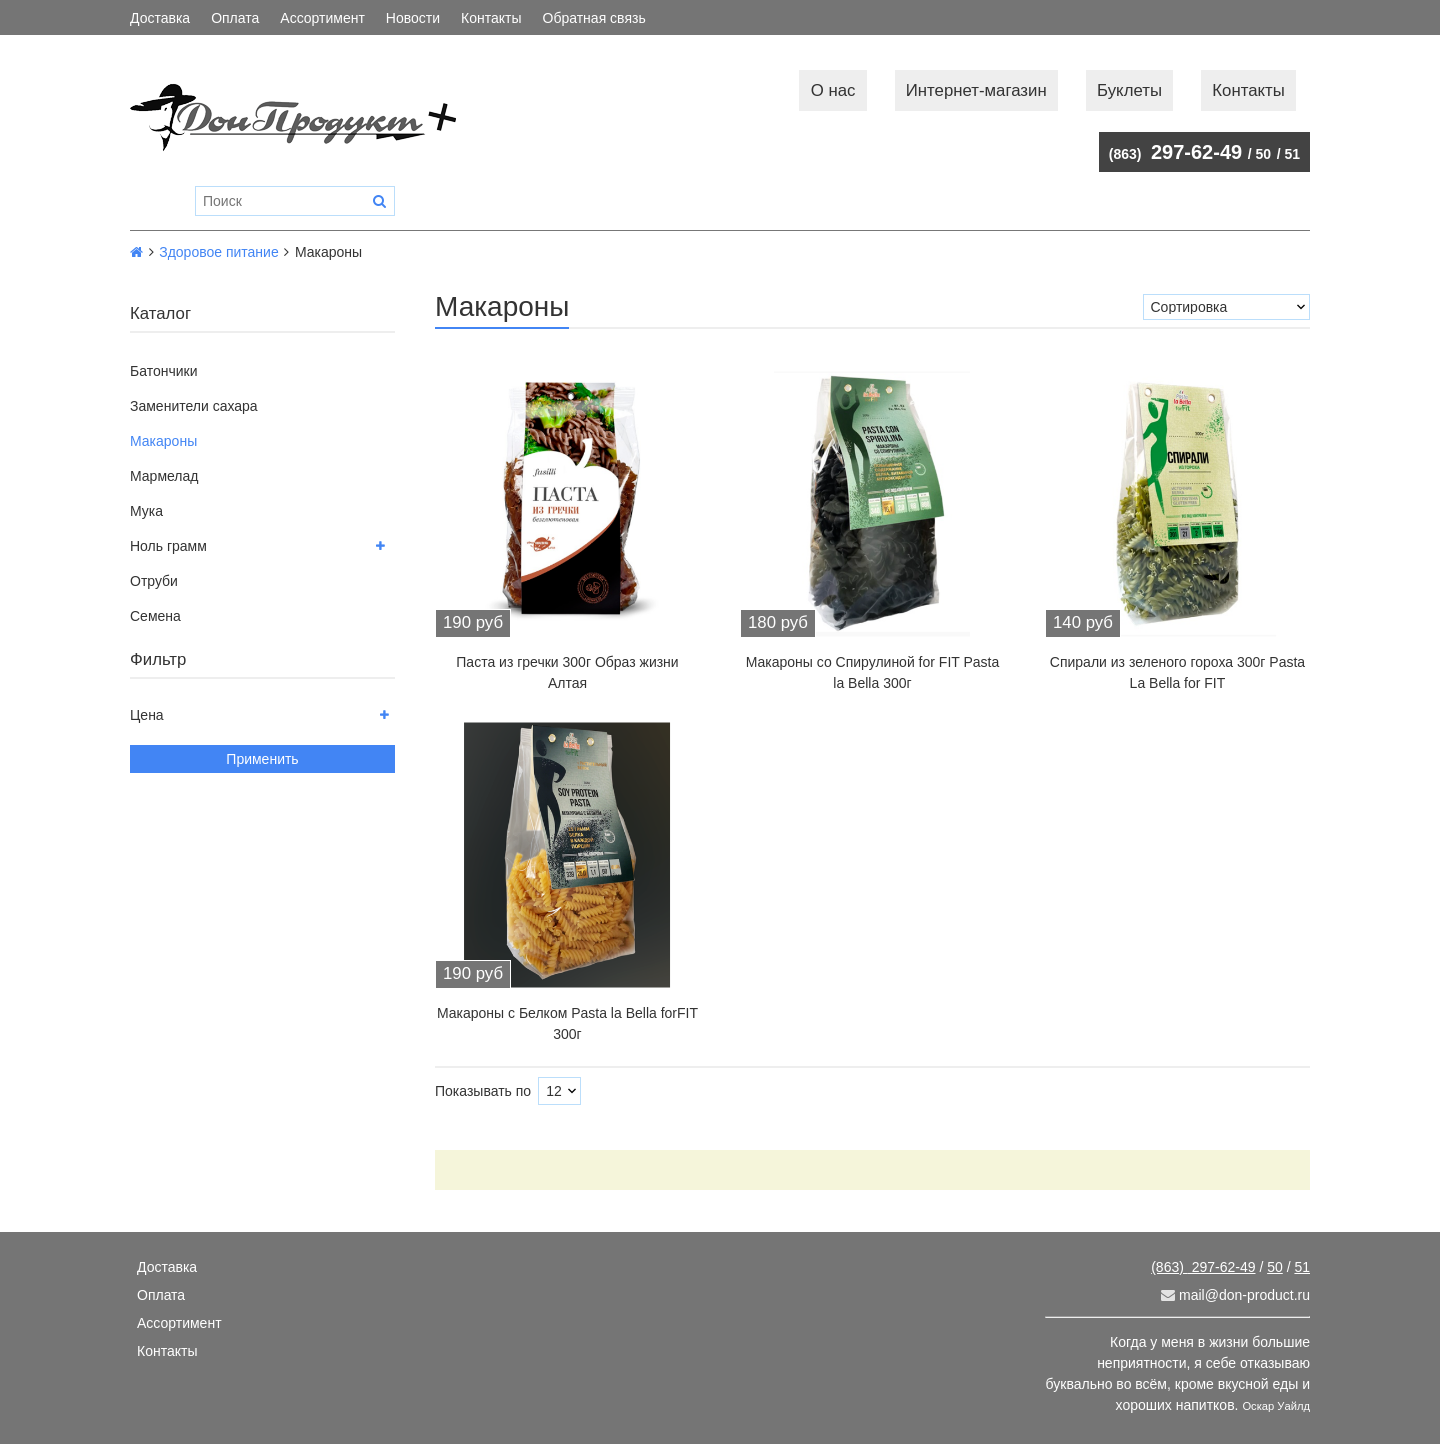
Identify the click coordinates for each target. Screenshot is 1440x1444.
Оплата (235, 18)
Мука (146, 511)
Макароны (163, 441)
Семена (155, 616)
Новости (413, 18)
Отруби (154, 581)
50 (1264, 154)
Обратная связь (594, 18)
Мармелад (164, 476)
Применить (262, 759)
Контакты (491, 18)
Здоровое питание (219, 252)
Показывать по (483, 1091)
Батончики (164, 371)
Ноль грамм (168, 546)
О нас (833, 90)
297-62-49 (1175, 152)
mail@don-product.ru (1235, 1295)
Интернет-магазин (976, 90)
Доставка (160, 18)
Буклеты (1129, 90)
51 (1292, 154)
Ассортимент (322, 18)
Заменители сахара (194, 406)
